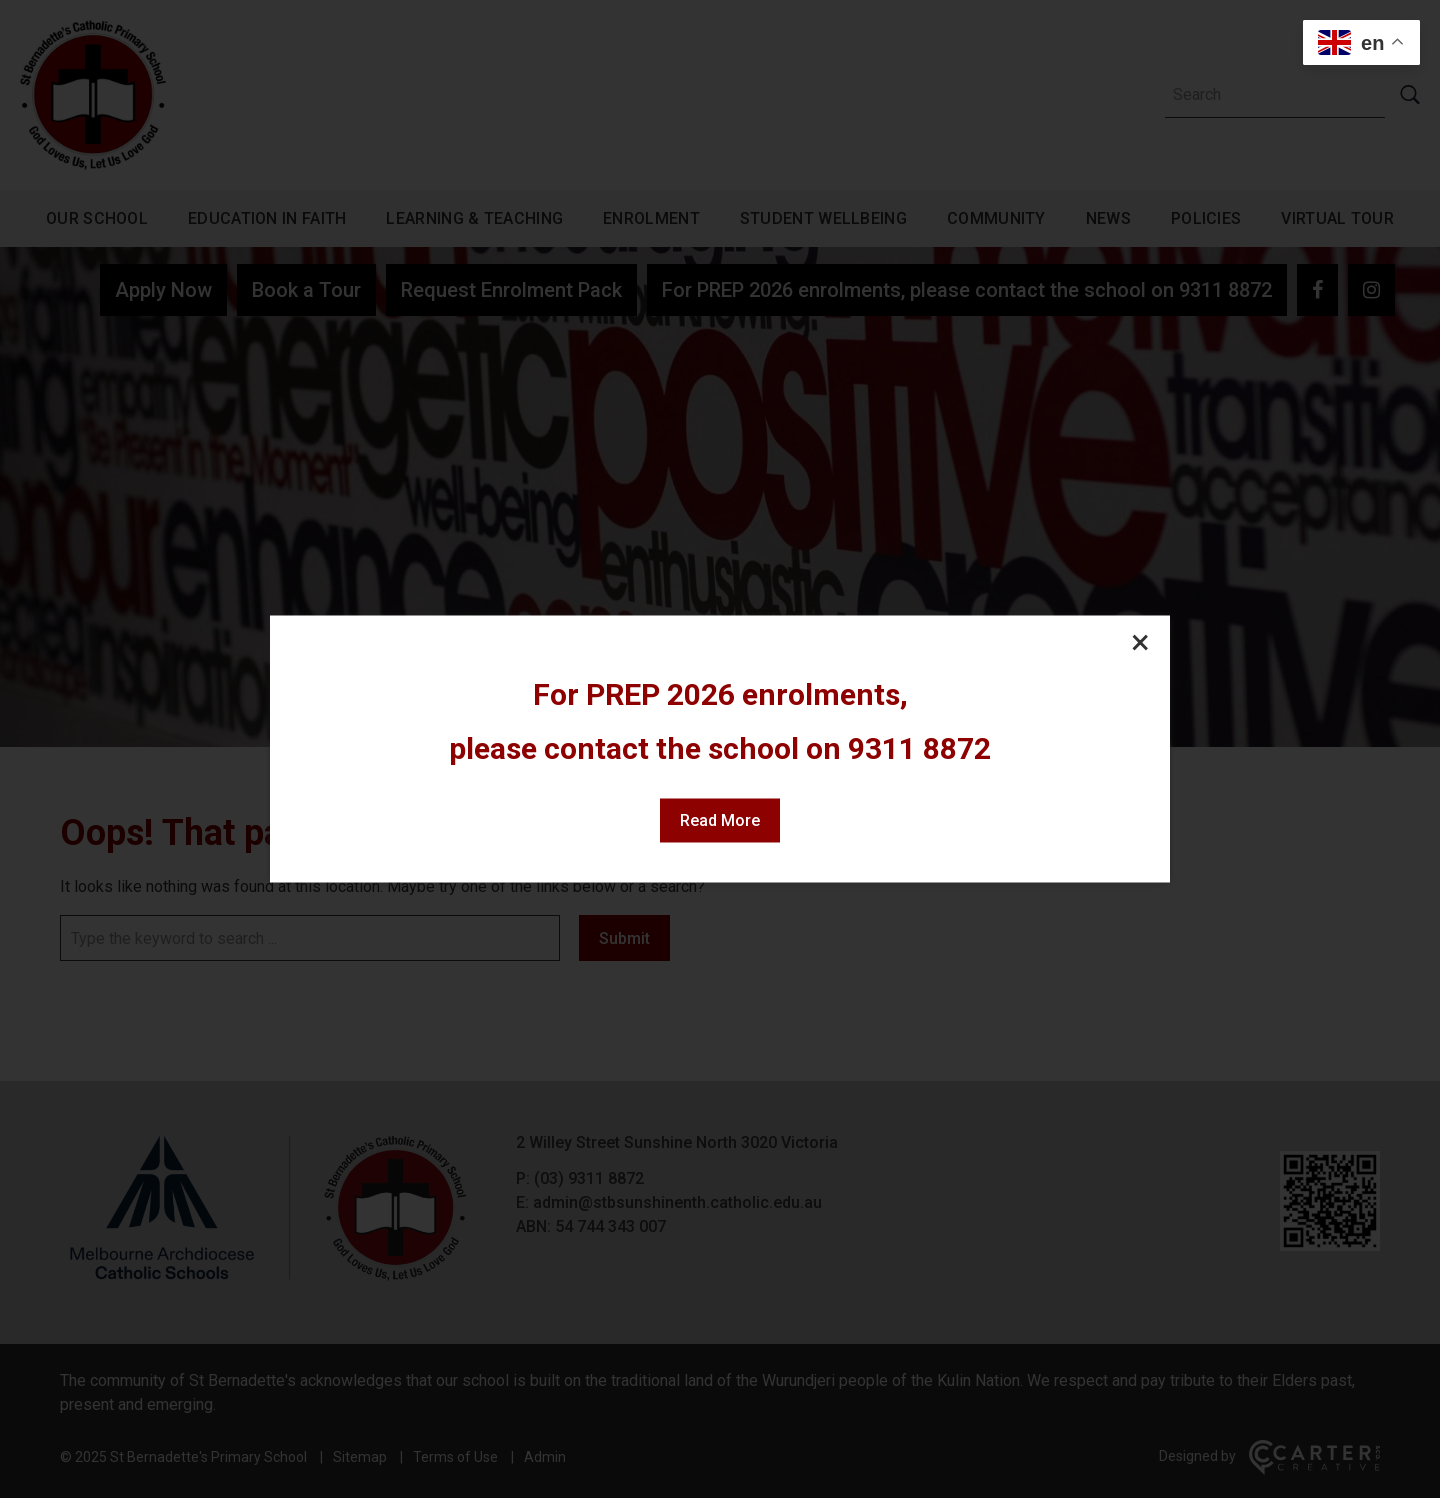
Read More (720, 820)
